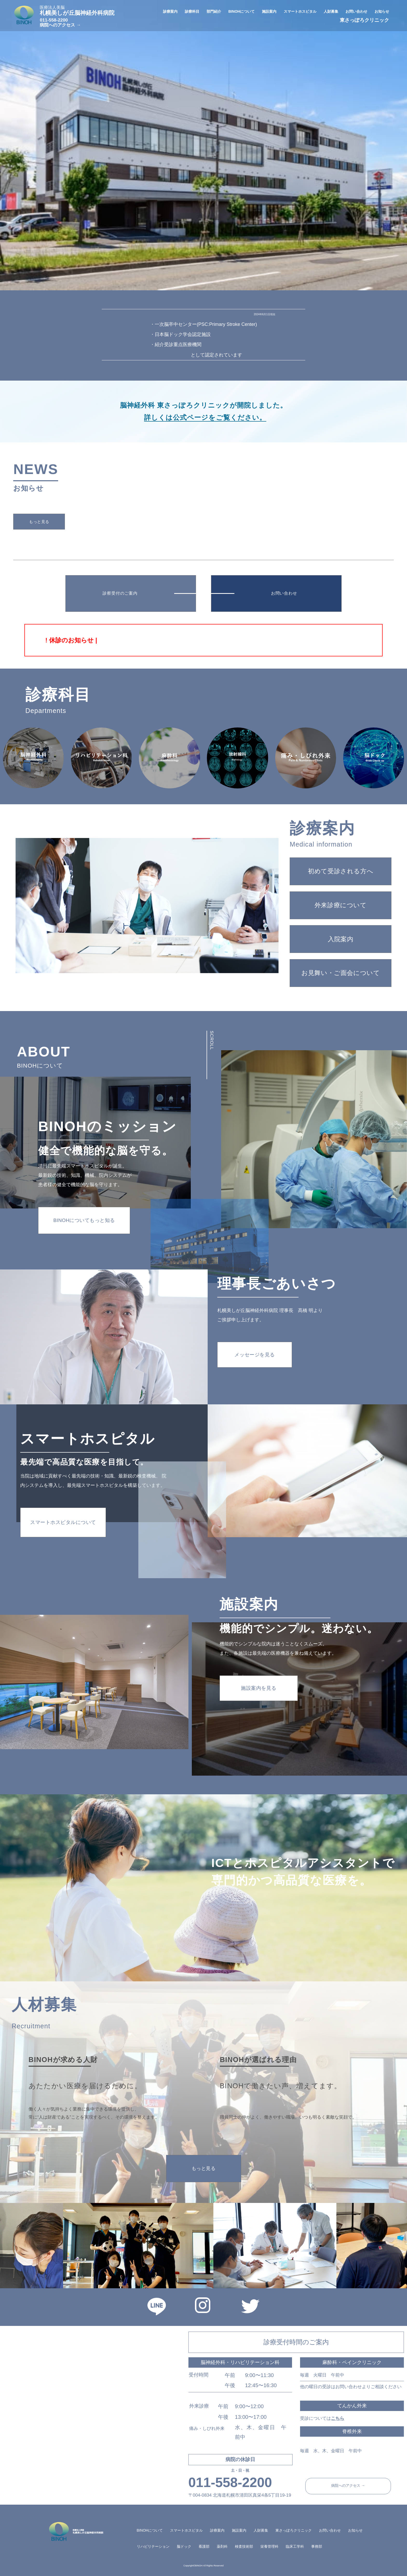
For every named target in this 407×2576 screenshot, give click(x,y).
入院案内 (340, 939)
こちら (337, 2418)
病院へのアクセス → (60, 25)
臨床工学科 (295, 2546)
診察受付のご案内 (120, 593)
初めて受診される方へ (340, 871)
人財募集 (261, 2530)
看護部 (204, 2546)
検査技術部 (244, 2546)
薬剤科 (222, 2546)
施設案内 (239, 2530)
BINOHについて (150, 2530)
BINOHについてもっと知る (84, 1220)
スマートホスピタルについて (63, 1522)
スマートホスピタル (186, 2530)
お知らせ (355, 2530)
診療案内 (217, 2530)
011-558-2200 (54, 20)
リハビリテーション (153, 2546)
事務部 (316, 2546)
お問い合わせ (284, 593)
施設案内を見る (258, 1688)
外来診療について (341, 905)
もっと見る (39, 521)
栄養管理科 (269, 2546)
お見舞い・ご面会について (340, 973)
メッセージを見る (254, 1354)
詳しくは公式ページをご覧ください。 (205, 417)
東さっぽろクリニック (364, 20)
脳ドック (184, 2546)
